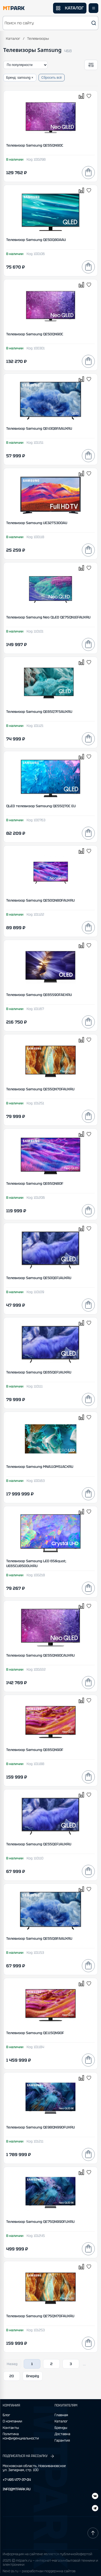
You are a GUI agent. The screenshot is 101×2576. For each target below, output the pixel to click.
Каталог (13, 38)
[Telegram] (95, 2497)
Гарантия (62, 2441)
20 (11, 2376)
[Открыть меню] (93, 8)
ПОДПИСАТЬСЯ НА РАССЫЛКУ (29, 2456)
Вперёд (32, 2376)
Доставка (62, 2434)
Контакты (11, 2428)
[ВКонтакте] (95, 2509)
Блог (6, 2415)
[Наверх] (93, 2533)
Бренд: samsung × (19, 78)
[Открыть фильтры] (91, 65)
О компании (12, 2421)
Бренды (61, 2428)
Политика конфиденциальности (21, 2436)
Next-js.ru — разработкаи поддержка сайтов (39, 2571)
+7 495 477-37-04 (17, 2480)
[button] (50, 23)
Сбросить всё (51, 78)
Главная (61, 2415)
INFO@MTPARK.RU (16, 2489)
